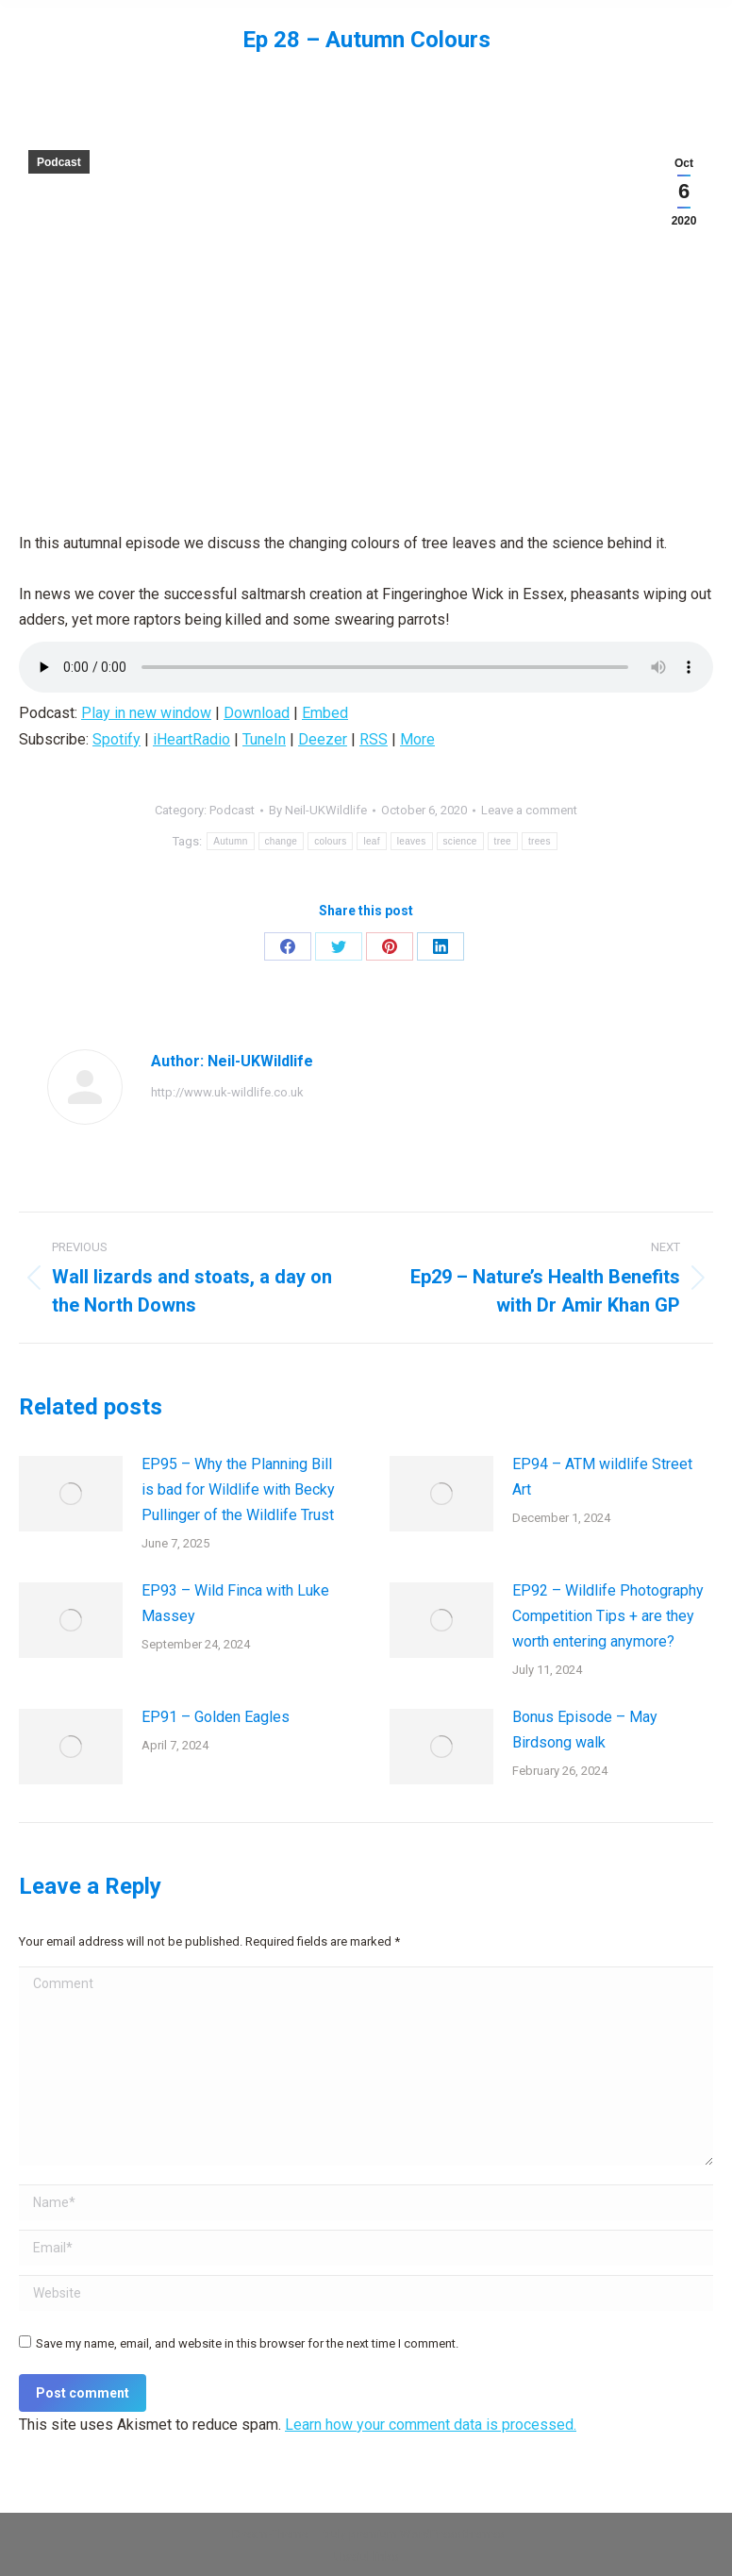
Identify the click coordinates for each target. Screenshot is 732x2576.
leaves (411, 841)
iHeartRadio (191, 739)
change (281, 841)
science (460, 841)
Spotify (116, 739)
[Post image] (71, 1493)
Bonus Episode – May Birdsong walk (584, 1729)
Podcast (59, 162)
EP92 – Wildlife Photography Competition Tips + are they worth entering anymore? (608, 1615)
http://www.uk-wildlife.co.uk (227, 1092)
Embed (325, 713)
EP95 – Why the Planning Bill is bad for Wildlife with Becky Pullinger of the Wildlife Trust (238, 1489)
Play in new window (146, 713)
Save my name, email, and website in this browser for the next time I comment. (247, 2343)
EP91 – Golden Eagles (215, 1717)
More (417, 739)
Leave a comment (529, 810)
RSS (373, 739)
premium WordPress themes (426, 2534)
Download (257, 713)
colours (330, 841)
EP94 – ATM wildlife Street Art (602, 1476)
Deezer (322, 739)
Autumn (230, 841)
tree (502, 841)
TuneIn (264, 739)
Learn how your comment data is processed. (430, 2425)
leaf (371, 841)
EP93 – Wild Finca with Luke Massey (235, 1603)
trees (539, 841)
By (318, 810)
